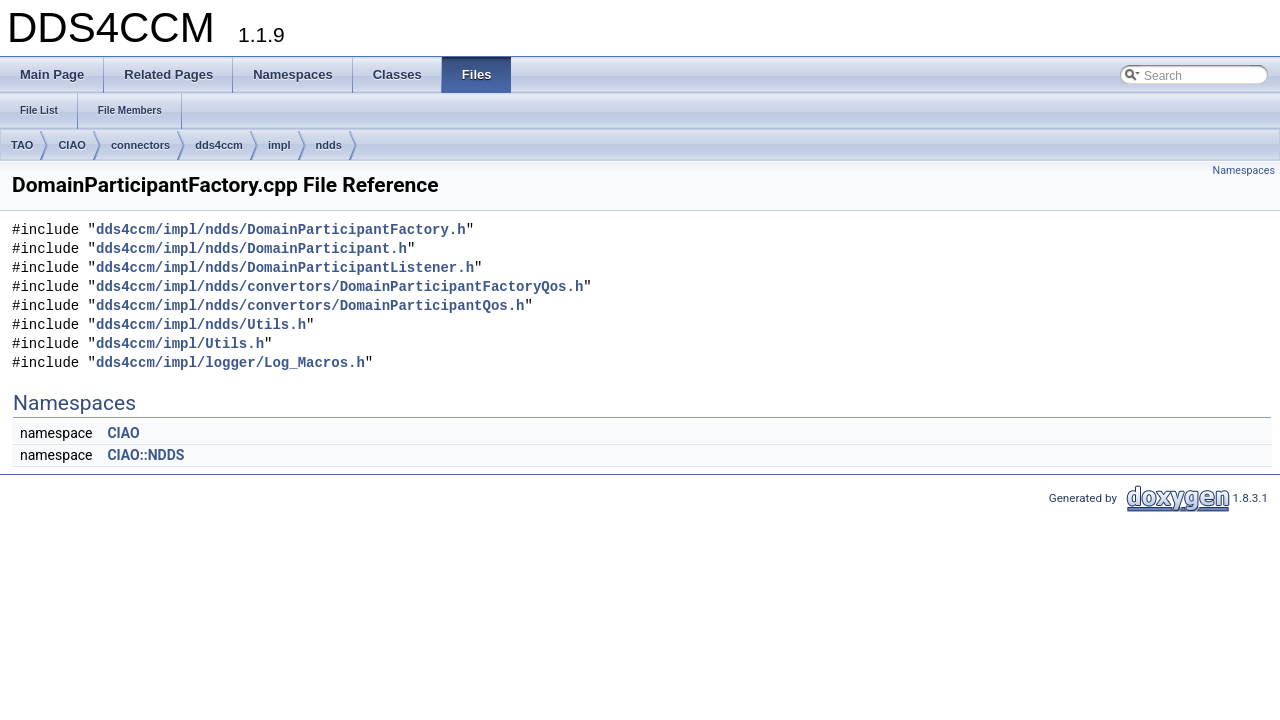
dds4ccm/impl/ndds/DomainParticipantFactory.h (281, 230)
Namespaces (1244, 170)
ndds (329, 145)
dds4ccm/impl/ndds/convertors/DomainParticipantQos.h (310, 306)
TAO (22, 145)
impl (279, 145)
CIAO (72, 145)
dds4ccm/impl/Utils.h (180, 344)
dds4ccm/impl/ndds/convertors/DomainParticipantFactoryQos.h (339, 287)
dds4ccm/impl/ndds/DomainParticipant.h (251, 249)
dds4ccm (219, 145)
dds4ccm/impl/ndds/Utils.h (201, 325)
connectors (140, 145)
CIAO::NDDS (145, 455)
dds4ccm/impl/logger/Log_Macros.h (230, 363)
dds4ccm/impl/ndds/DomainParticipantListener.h (285, 268)
